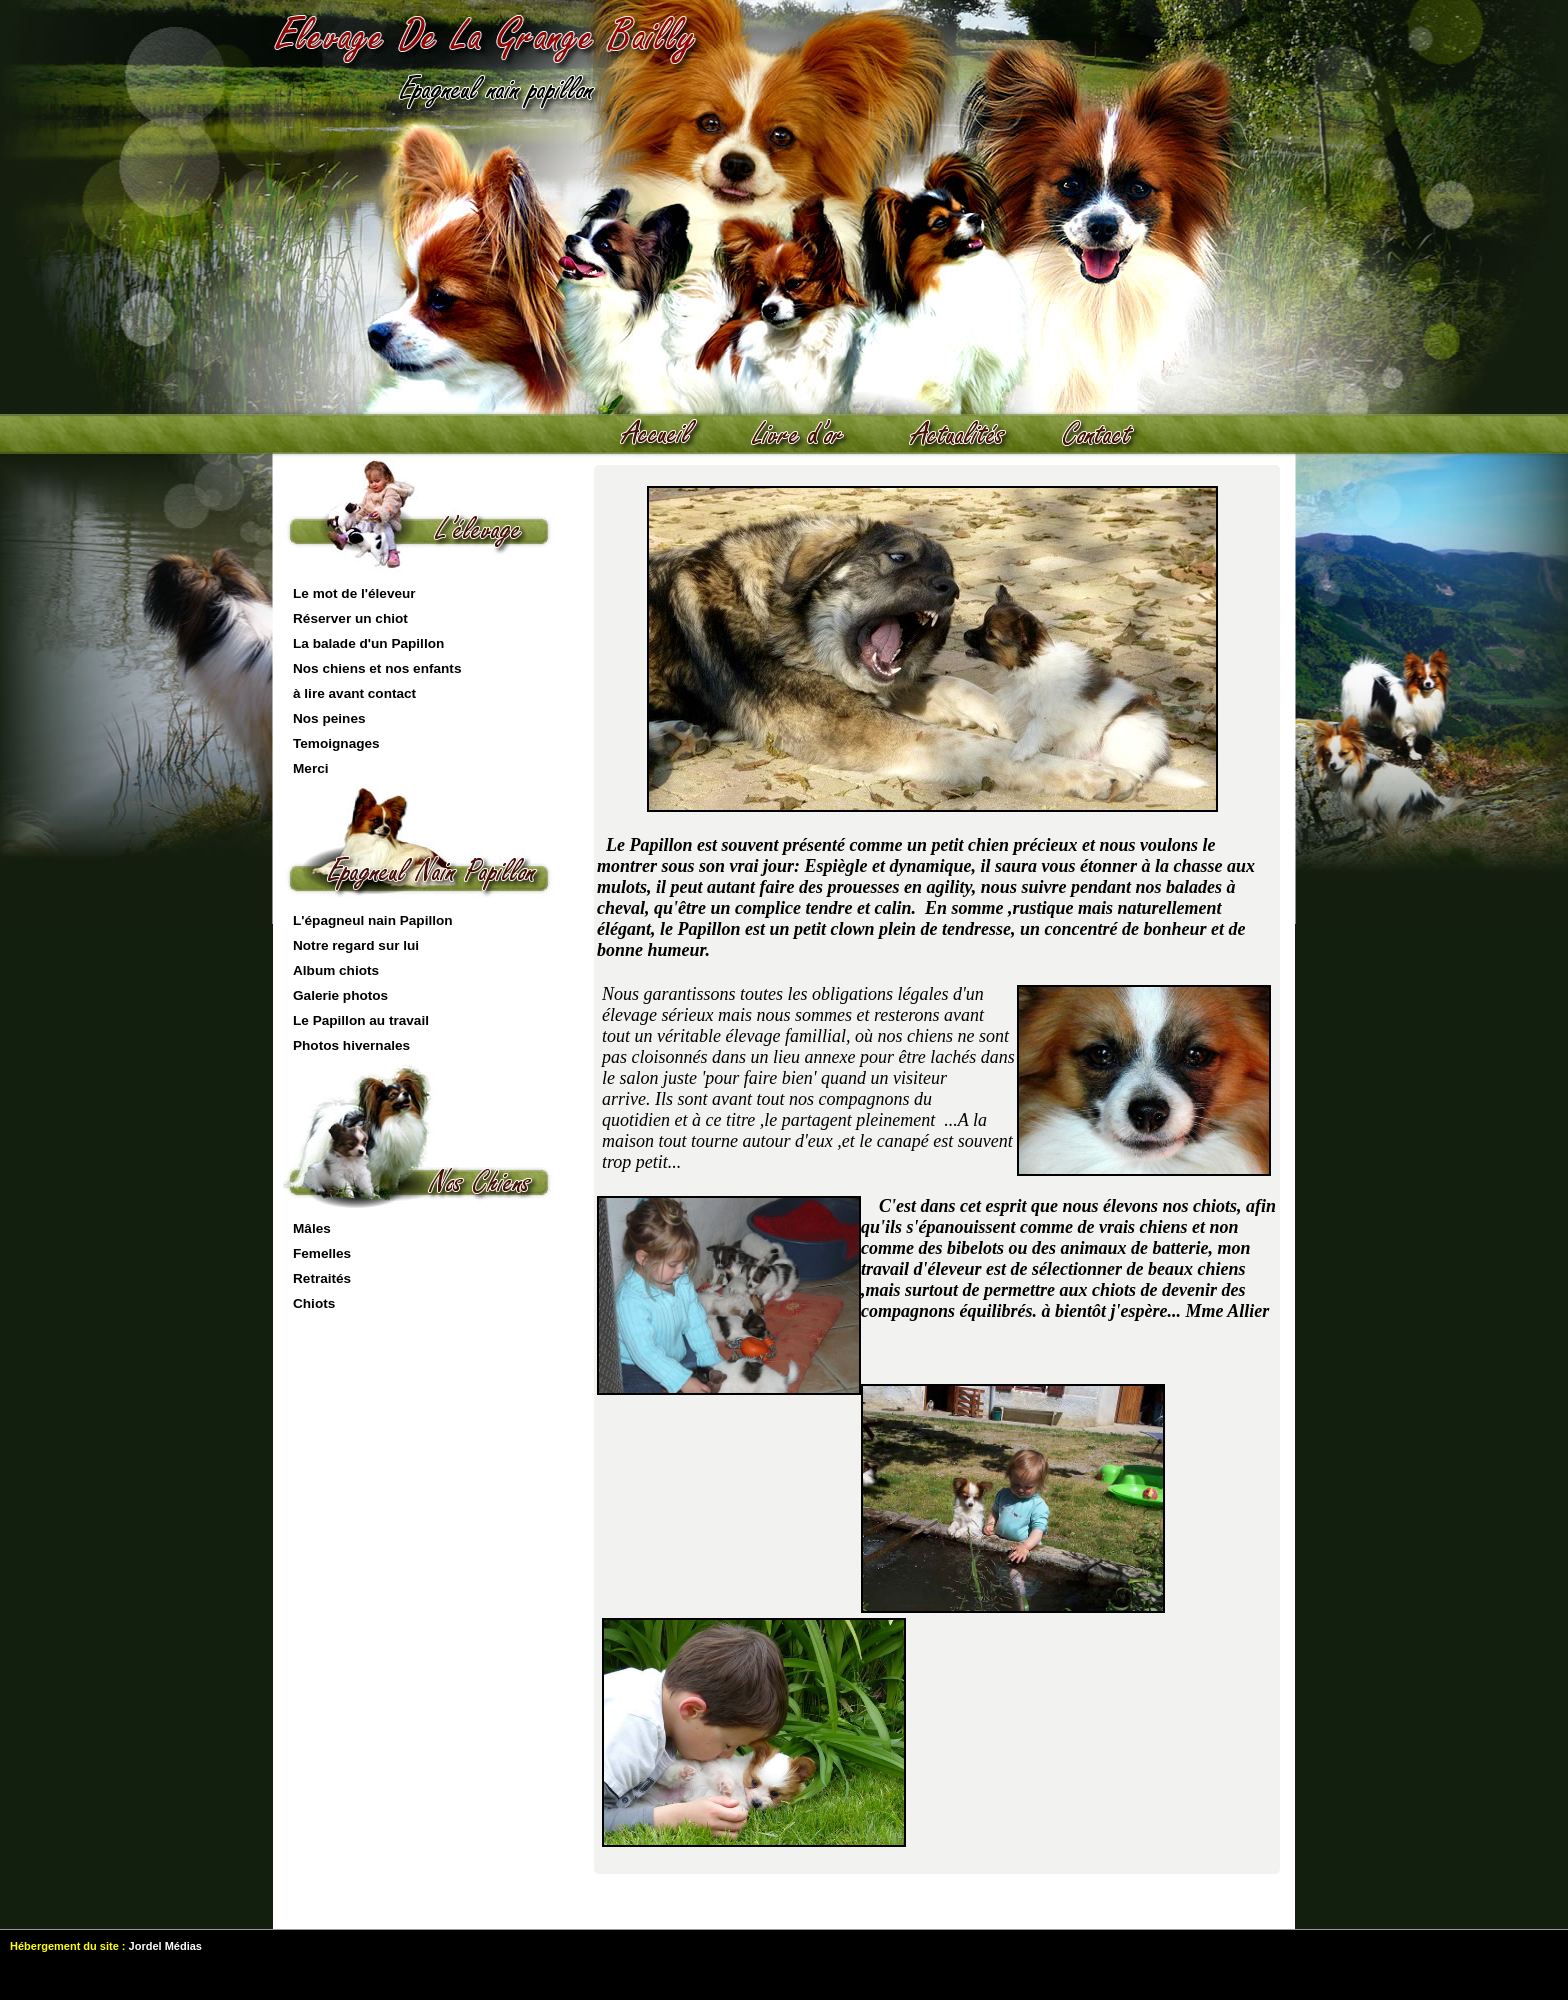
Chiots (314, 1303)
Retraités (322, 1278)
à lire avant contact (354, 693)
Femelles (322, 1253)
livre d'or (808, 435)
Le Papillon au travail (361, 1020)
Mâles (312, 1228)
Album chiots (336, 970)
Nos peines (329, 718)
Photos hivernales (351, 1045)
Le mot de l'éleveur (354, 593)
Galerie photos (340, 995)
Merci (311, 768)
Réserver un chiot (350, 618)
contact (1108, 435)
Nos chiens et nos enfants (377, 668)
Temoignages (336, 743)
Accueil (668, 435)
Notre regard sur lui (356, 945)
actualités (968, 435)
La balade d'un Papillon (368, 643)
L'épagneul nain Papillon (373, 920)
